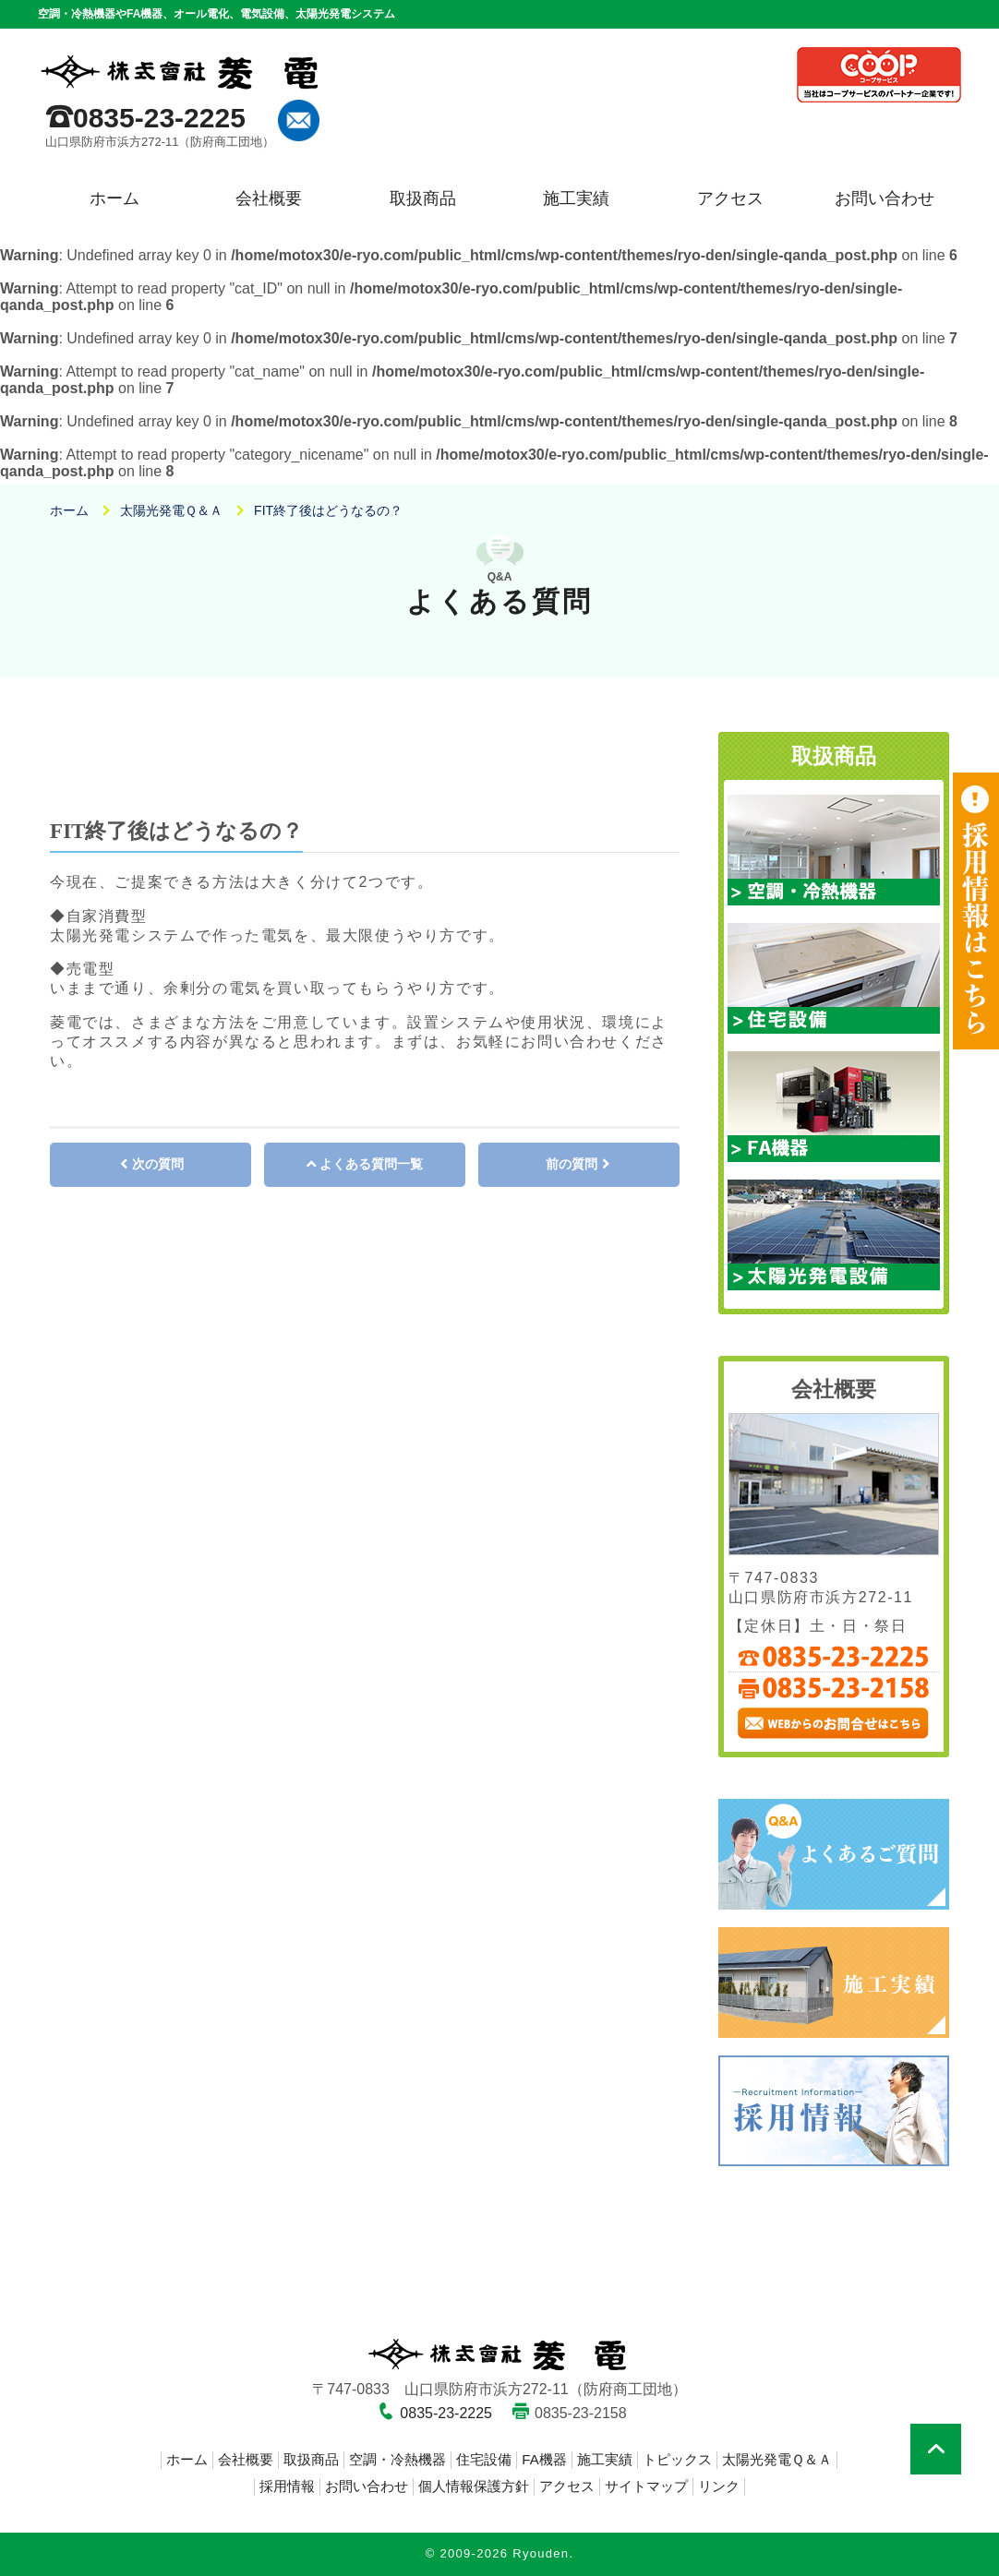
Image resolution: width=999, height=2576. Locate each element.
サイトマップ (646, 2486)
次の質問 (158, 1163)
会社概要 (268, 198)
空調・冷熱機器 (397, 2459)
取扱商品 (423, 198)
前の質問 (571, 1163)
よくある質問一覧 (371, 1163)
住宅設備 (484, 2459)
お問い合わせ (884, 198)
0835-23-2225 (159, 117)
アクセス (730, 198)
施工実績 (576, 198)
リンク (719, 2486)
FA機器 (544, 2459)
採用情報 (287, 2486)
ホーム (114, 198)
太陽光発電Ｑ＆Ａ (777, 2459)
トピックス (677, 2459)
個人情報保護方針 (473, 2486)
